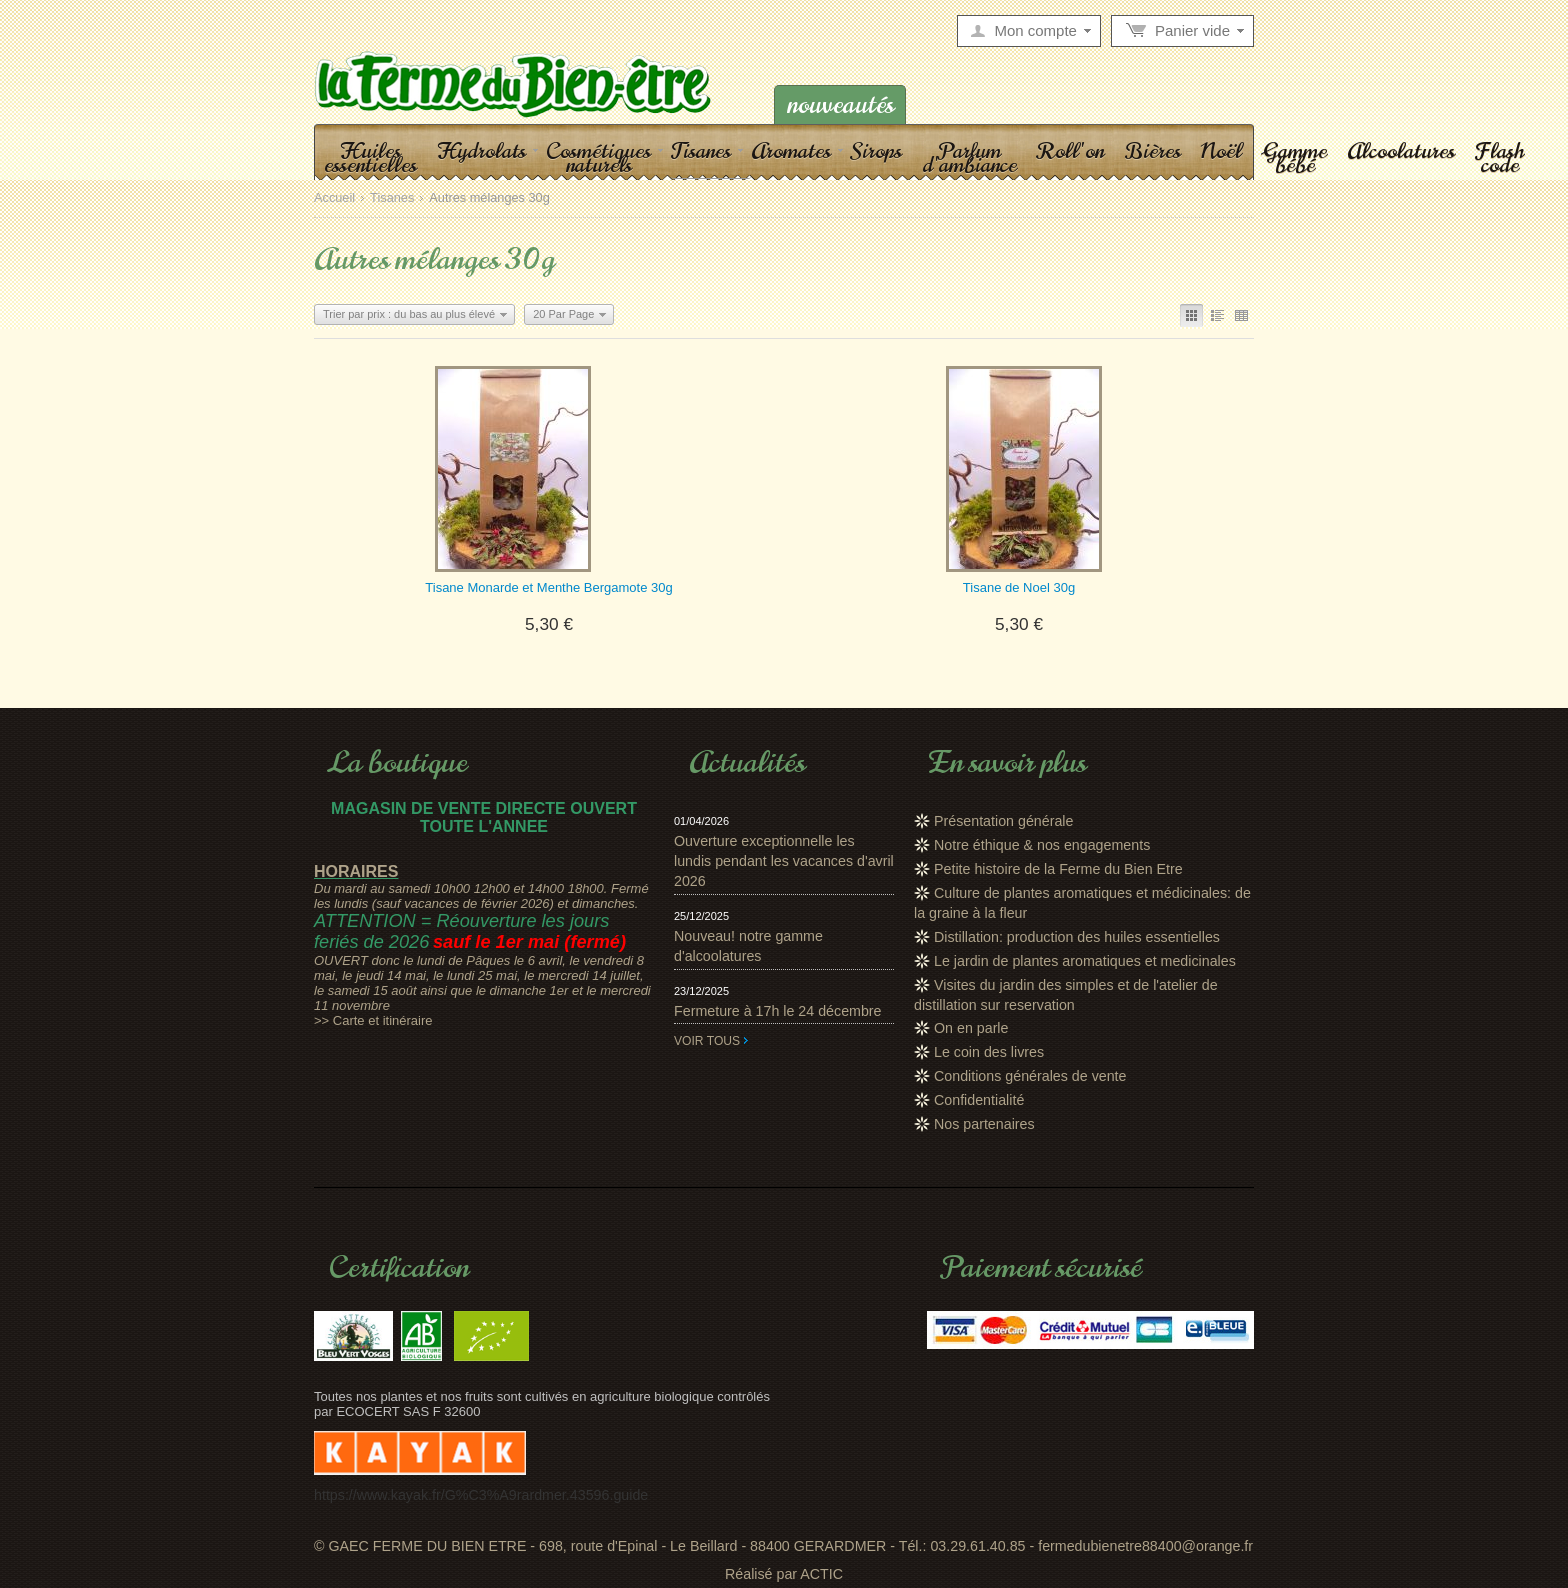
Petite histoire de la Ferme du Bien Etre (1058, 869)
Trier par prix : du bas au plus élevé (409, 314)
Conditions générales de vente (1030, 1076)
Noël (1221, 150)
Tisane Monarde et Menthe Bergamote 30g (548, 587)
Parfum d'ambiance (969, 157)
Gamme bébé (1294, 157)
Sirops (876, 150)
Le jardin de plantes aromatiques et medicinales (1085, 961)
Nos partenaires (984, 1124)
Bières (1152, 150)
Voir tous (707, 1041)
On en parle (971, 1028)
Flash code (1499, 157)
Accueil (334, 198)
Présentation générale (1003, 821)
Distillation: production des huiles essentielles (1077, 937)
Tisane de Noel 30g (1019, 587)
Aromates (791, 150)
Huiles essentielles (370, 157)
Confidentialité (979, 1100)
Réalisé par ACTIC (784, 1574)
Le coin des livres (989, 1052)
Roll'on (1070, 150)
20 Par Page (563, 314)
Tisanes (701, 150)
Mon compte (1035, 31)
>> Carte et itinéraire (373, 1020)
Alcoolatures (1401, 150)
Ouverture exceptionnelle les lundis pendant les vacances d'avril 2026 (784, 861)
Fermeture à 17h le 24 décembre (778, 1011)
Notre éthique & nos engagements (1042, 845)
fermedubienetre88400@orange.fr (1145, 1546)
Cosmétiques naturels (598, 157)
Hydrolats (481, 150)
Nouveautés (840, 104)
